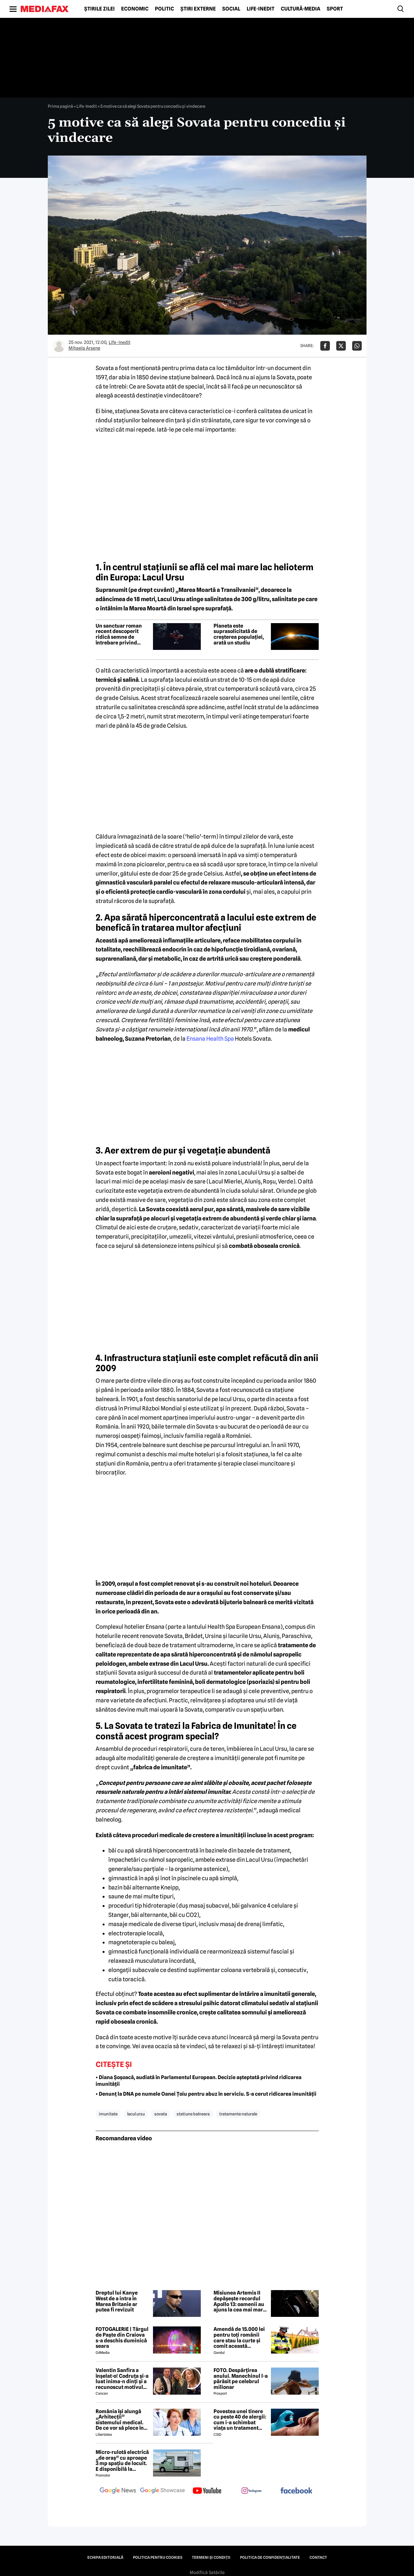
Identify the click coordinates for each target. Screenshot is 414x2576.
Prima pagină (60, 106)
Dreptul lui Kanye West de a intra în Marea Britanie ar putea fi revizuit (117, 2301)
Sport (335, 8)
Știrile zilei (99, 8)
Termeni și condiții (211, 2557)
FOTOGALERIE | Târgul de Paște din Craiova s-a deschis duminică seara (122, 2337)
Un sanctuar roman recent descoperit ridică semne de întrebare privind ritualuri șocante (119, 634)
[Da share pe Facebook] (325, 346)
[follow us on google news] (118, 2491)
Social (231, 8)
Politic (164, 8)
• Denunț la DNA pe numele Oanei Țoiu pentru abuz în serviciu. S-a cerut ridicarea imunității (206, 2094)
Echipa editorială (105, 2557)
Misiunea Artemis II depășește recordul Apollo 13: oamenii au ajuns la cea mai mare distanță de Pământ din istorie (240, 2301)
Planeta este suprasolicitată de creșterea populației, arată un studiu (239, 634)
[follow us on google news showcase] (162, 2491)
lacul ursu (136, 2113)
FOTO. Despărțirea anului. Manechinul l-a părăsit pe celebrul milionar (241, 2379)
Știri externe (198, 8)
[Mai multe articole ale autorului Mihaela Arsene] (59, 345)
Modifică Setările (207, 2572)
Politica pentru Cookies (157, 2557)
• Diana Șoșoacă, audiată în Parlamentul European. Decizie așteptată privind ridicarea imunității (198, 2080)
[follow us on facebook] (296, 2491)
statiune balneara (193, 2113)
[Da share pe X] (341, 346)
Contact (318, 2557)
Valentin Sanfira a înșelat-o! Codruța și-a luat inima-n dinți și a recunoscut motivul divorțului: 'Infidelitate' (122, 2379)
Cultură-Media (300, 8)
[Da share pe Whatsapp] (357, 346)
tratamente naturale (238, 2113)
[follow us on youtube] (207, 2491)
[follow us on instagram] (251, 2491)
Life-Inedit (260, 8)
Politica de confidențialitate (270, 2557)
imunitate (108, 2113)
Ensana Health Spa (210, 1038)
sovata (160, 2113)
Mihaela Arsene (84, 348)
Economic (135, 8)
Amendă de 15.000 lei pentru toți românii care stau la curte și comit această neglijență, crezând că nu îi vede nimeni (240, 2337)
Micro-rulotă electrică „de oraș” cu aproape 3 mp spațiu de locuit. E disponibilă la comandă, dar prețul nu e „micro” (122, 2460)
